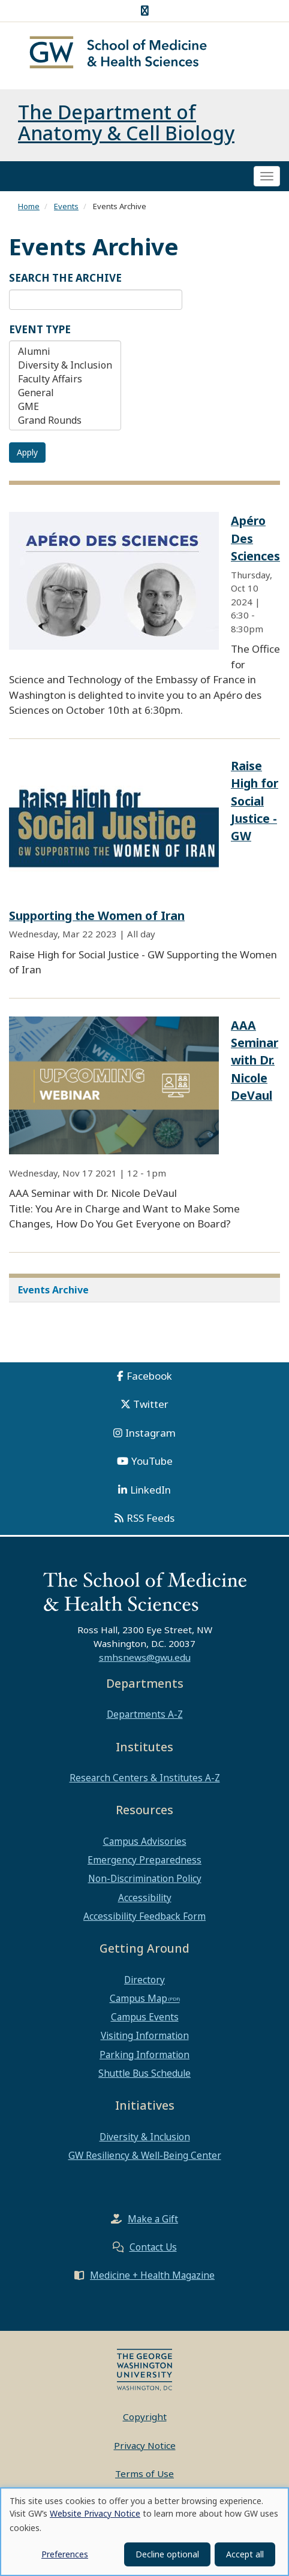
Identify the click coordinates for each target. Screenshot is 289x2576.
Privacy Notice (145, 2449)
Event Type (40, 333)
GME (65, 411)
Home (29, 209)
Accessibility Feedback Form (144, 1920)
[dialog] (144, 2531)
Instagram (150, 1436)
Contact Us (153, 2251)
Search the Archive (65, 282)
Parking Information (144, 2058)
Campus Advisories (144, 1845)
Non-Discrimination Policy (144, 1883)
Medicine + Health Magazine (152, 2279)
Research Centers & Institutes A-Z (145, 1782)
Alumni (65, 356)
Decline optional (167, 2554)
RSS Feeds (150, 1522)
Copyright (145, 2421)
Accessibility (144, 1901)
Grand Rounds (65, 425)
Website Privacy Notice (95, 2513)
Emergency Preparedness (144, 1864)
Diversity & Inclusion (65, 369)
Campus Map (138, 2002)
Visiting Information (145, 2040)
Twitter (150, 1408)
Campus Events (145, 2021)
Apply (27, 456)
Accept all (245, 2554)
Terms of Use (144, 2478)
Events (66, 209)
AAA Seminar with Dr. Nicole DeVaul (254, 1064)
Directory (144, 1983)
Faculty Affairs (65, 383)
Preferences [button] (64, 2554)
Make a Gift (153, 2223)
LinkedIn (150, 1493)
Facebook (149, 1379)
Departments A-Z (145, 1718)
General (65, 397)
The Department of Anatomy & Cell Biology (126, 125)
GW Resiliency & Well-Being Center (144, 2159)
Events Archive (53, 1293)
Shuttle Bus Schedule (144, 2077)
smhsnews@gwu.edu (145, 1661)
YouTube (152, 1465)
